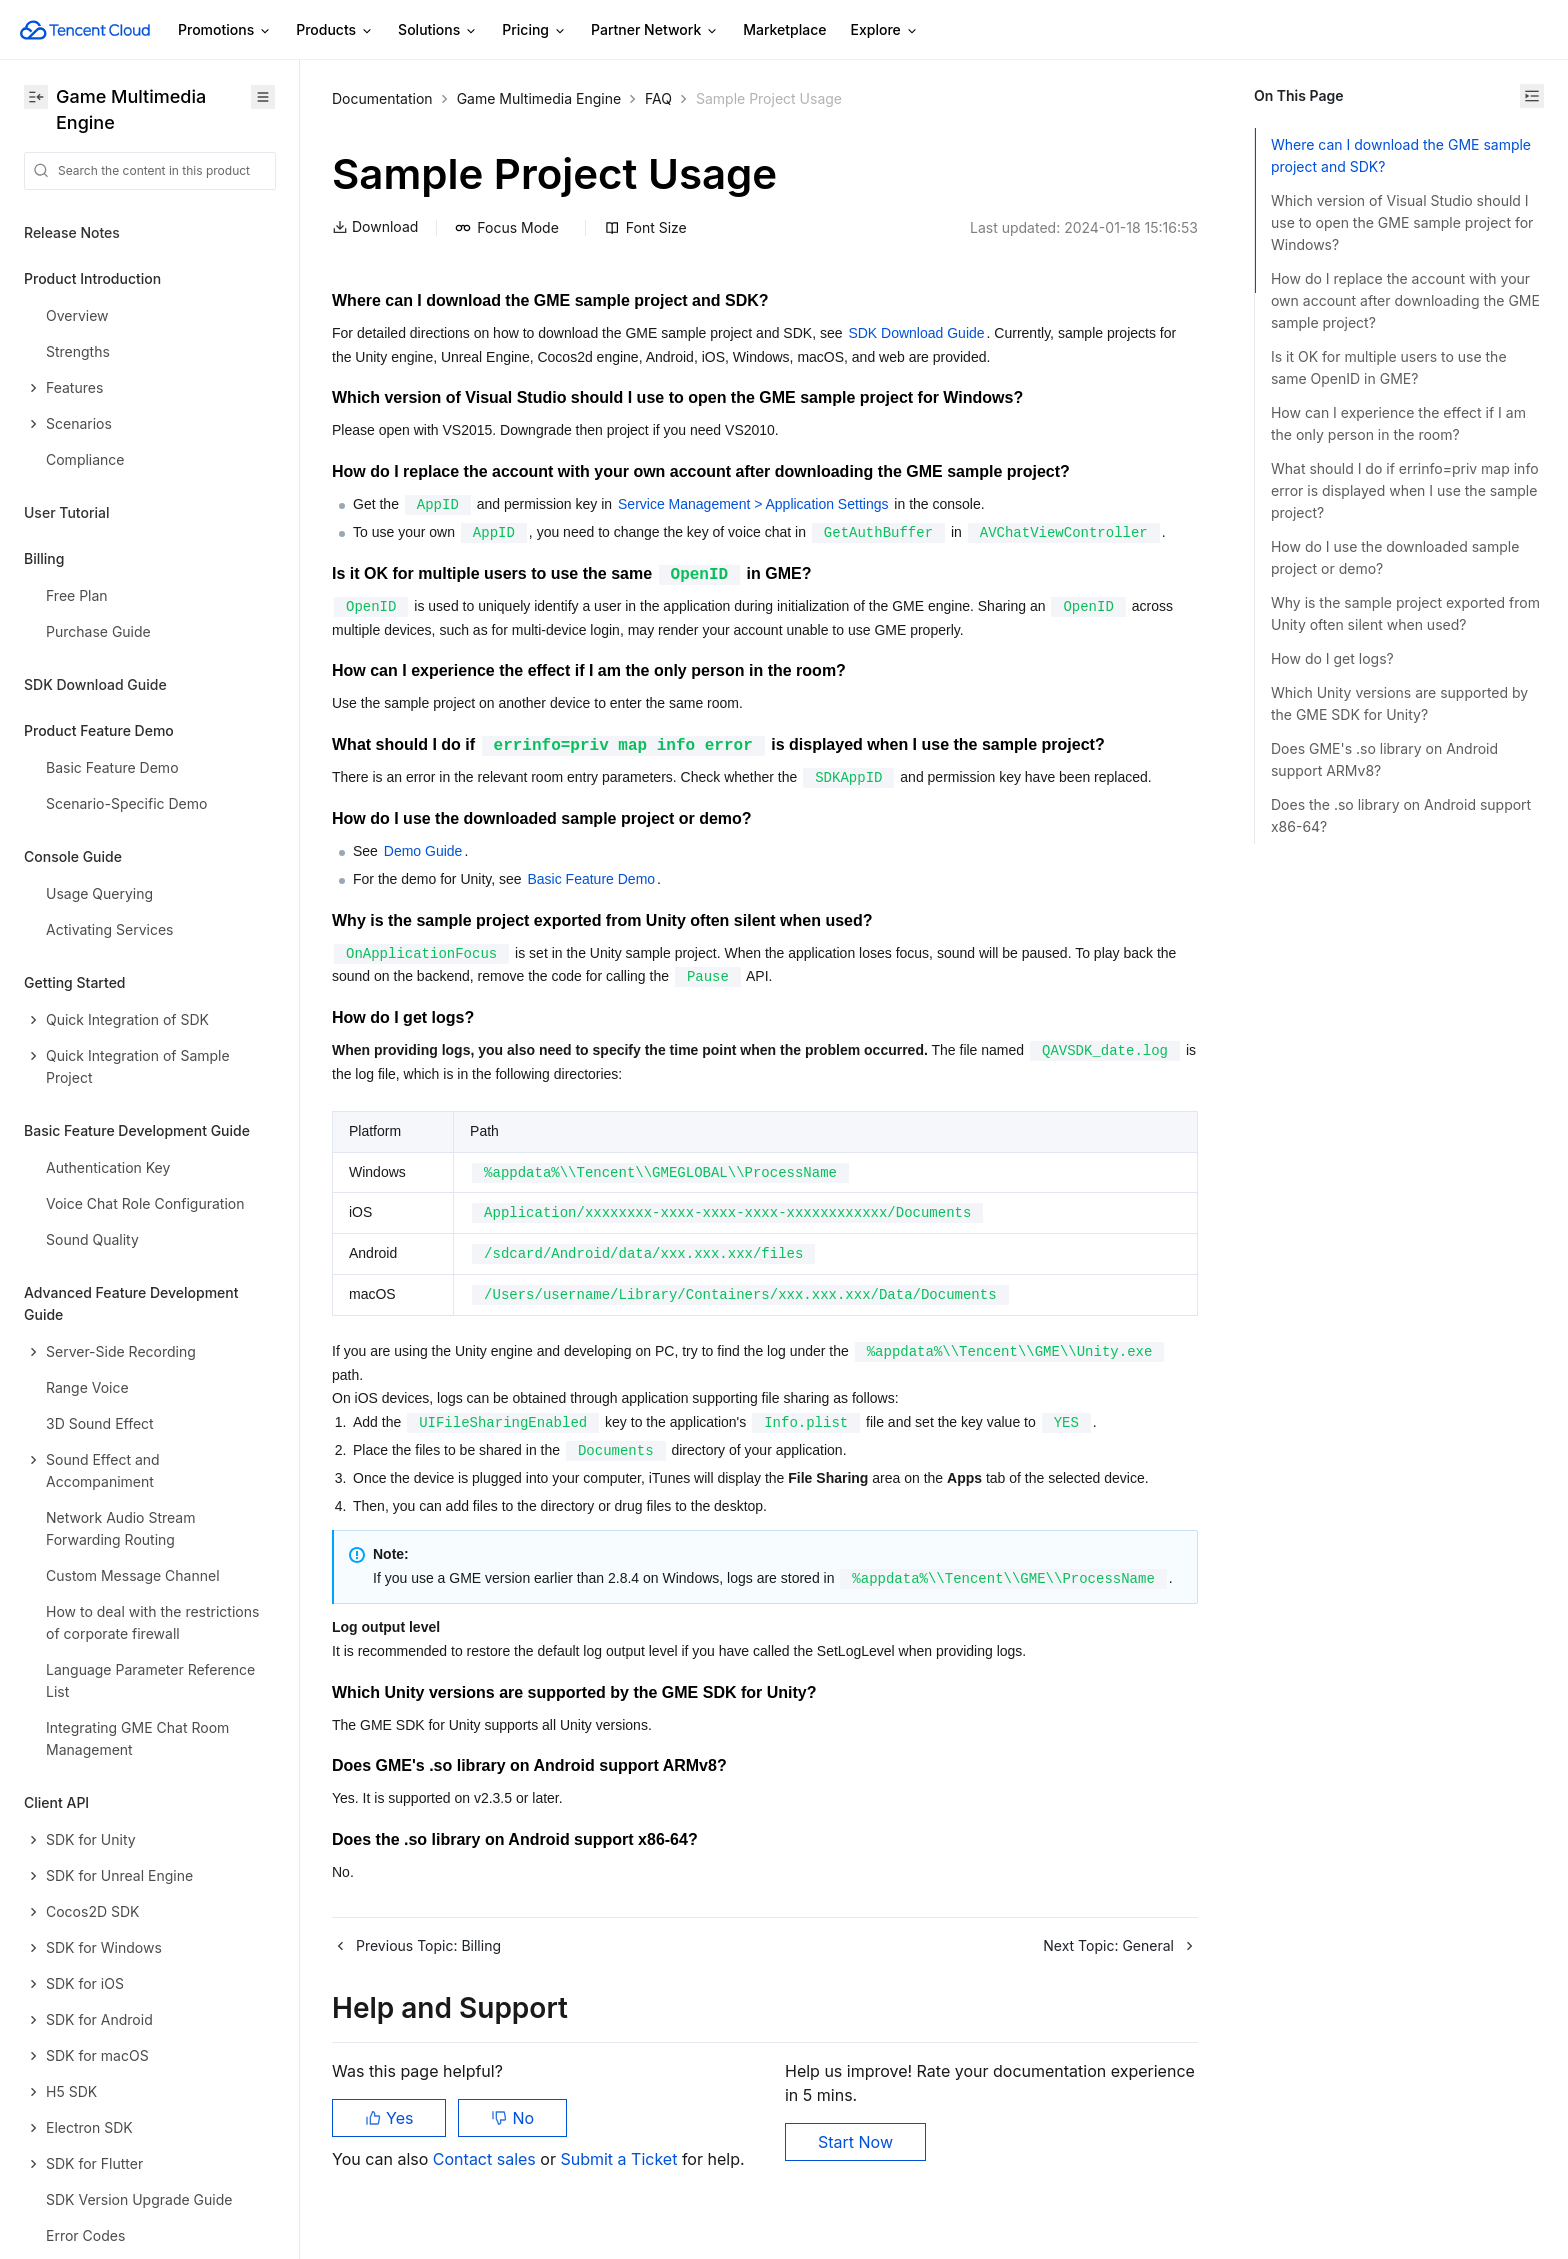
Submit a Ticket (620, 2159)
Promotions (225, 30)
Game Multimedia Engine (539, 98)
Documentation (382, 98)
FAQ (658, 98)
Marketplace (784, 29)
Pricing (534, 30)
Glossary (53, 2159)
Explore (885, 30)
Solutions (438, 30)
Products (335, 30)
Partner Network (655, 30)
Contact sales (486, 2159)
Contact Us (61, 2113)
